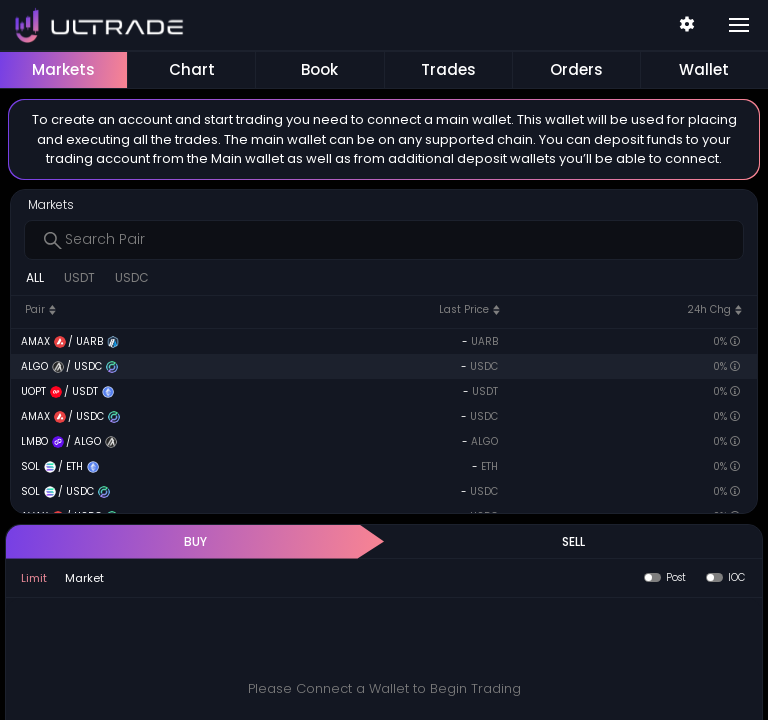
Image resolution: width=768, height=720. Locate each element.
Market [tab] (84, 578)
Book (319, 69)
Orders (576, 69)
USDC (132, 277)
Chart (192, 69)
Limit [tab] (34, 578)
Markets (63, 69)
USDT (79, 277)
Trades (448, 69)
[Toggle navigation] (739, 25)
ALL (35, 277)
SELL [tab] (573, 541)
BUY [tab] (195, 541)
